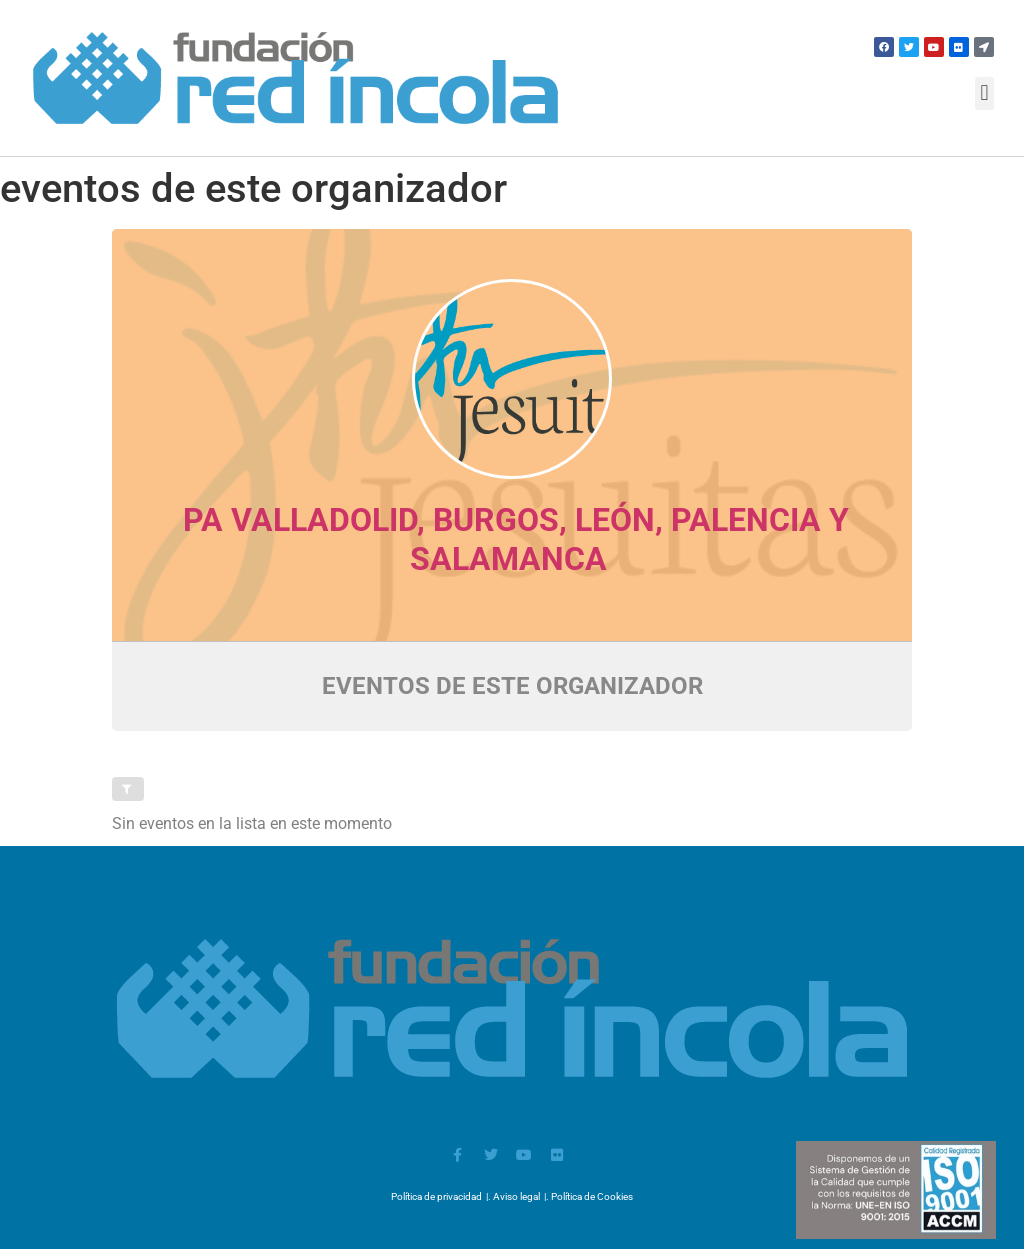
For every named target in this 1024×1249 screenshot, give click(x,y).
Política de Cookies (592, 1196)
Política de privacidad (436, 1196)
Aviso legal (516, 1196)
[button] (984, 93)
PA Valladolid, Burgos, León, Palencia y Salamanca (516, 539)
